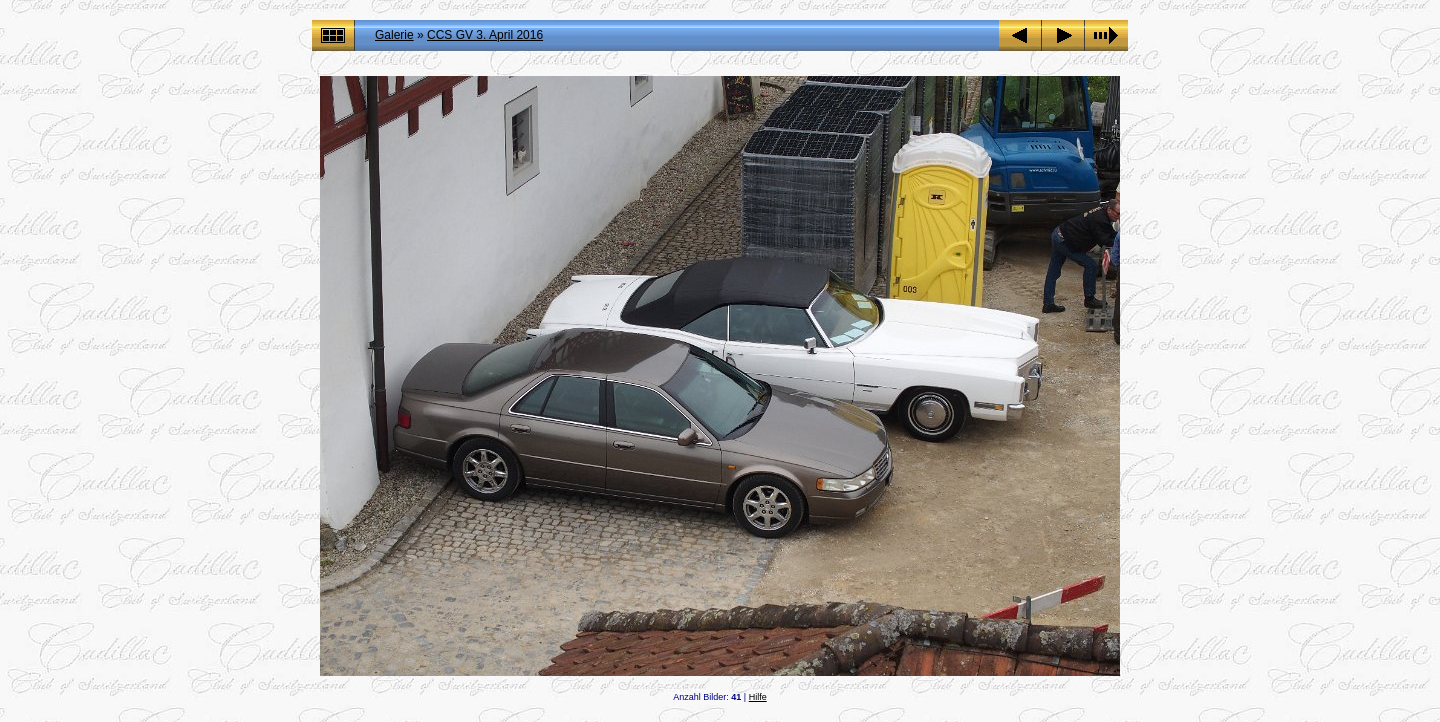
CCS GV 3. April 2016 (485, 35)
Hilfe (758, 697)
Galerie (394, 35)
